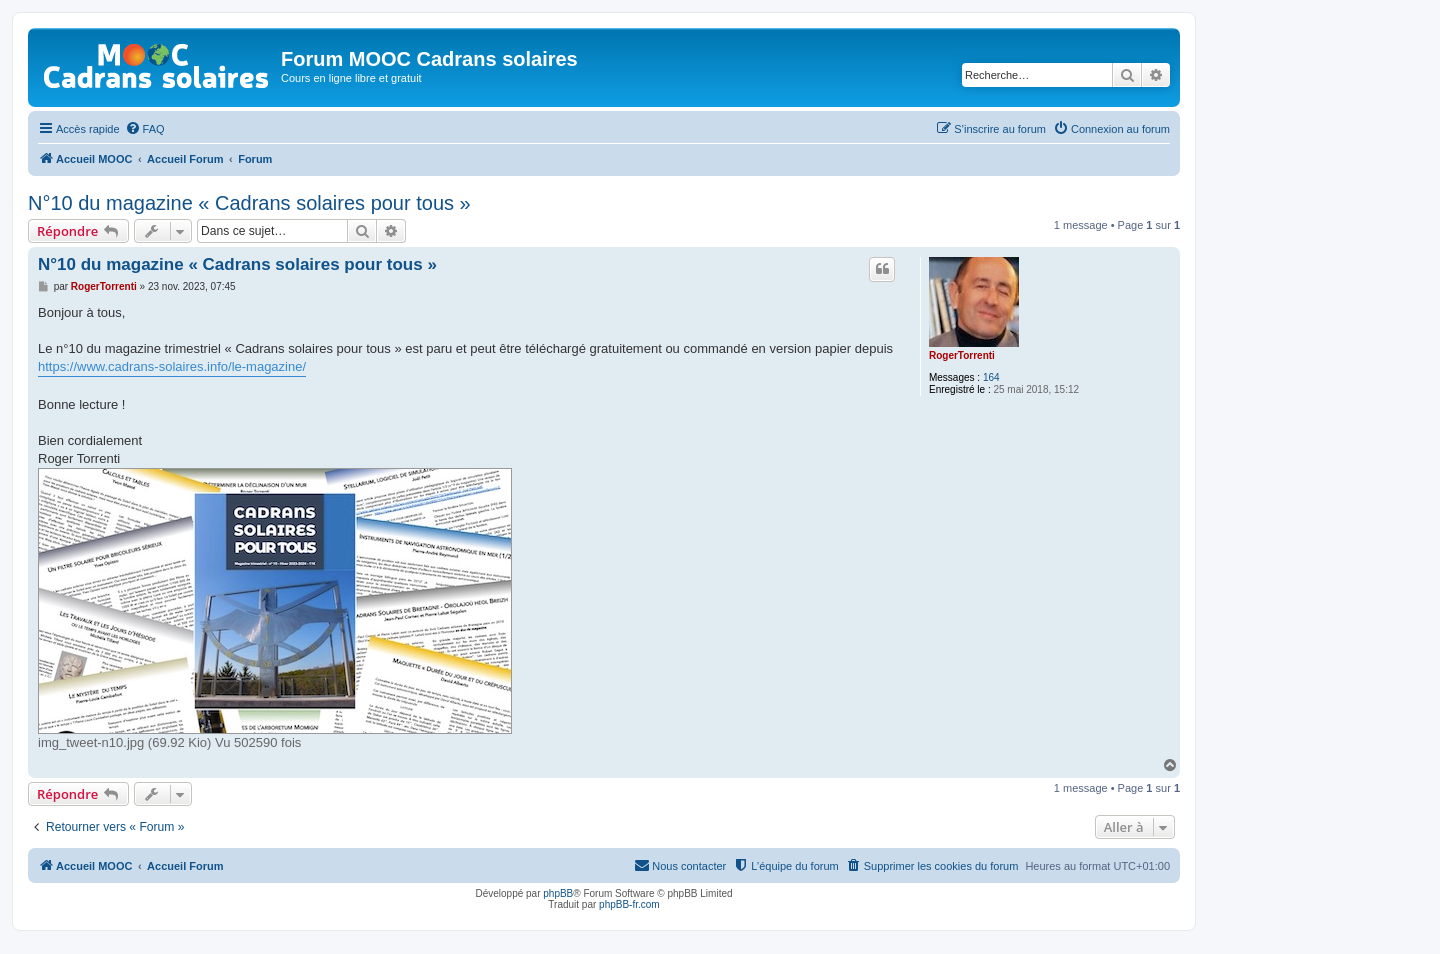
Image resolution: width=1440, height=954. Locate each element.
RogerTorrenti (962, 355)
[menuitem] (145, 129)
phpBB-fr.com (629, 904)
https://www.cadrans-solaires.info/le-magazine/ (172, 366)
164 (991, 377)
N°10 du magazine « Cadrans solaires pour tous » (249, 203)
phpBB (558, 893)
